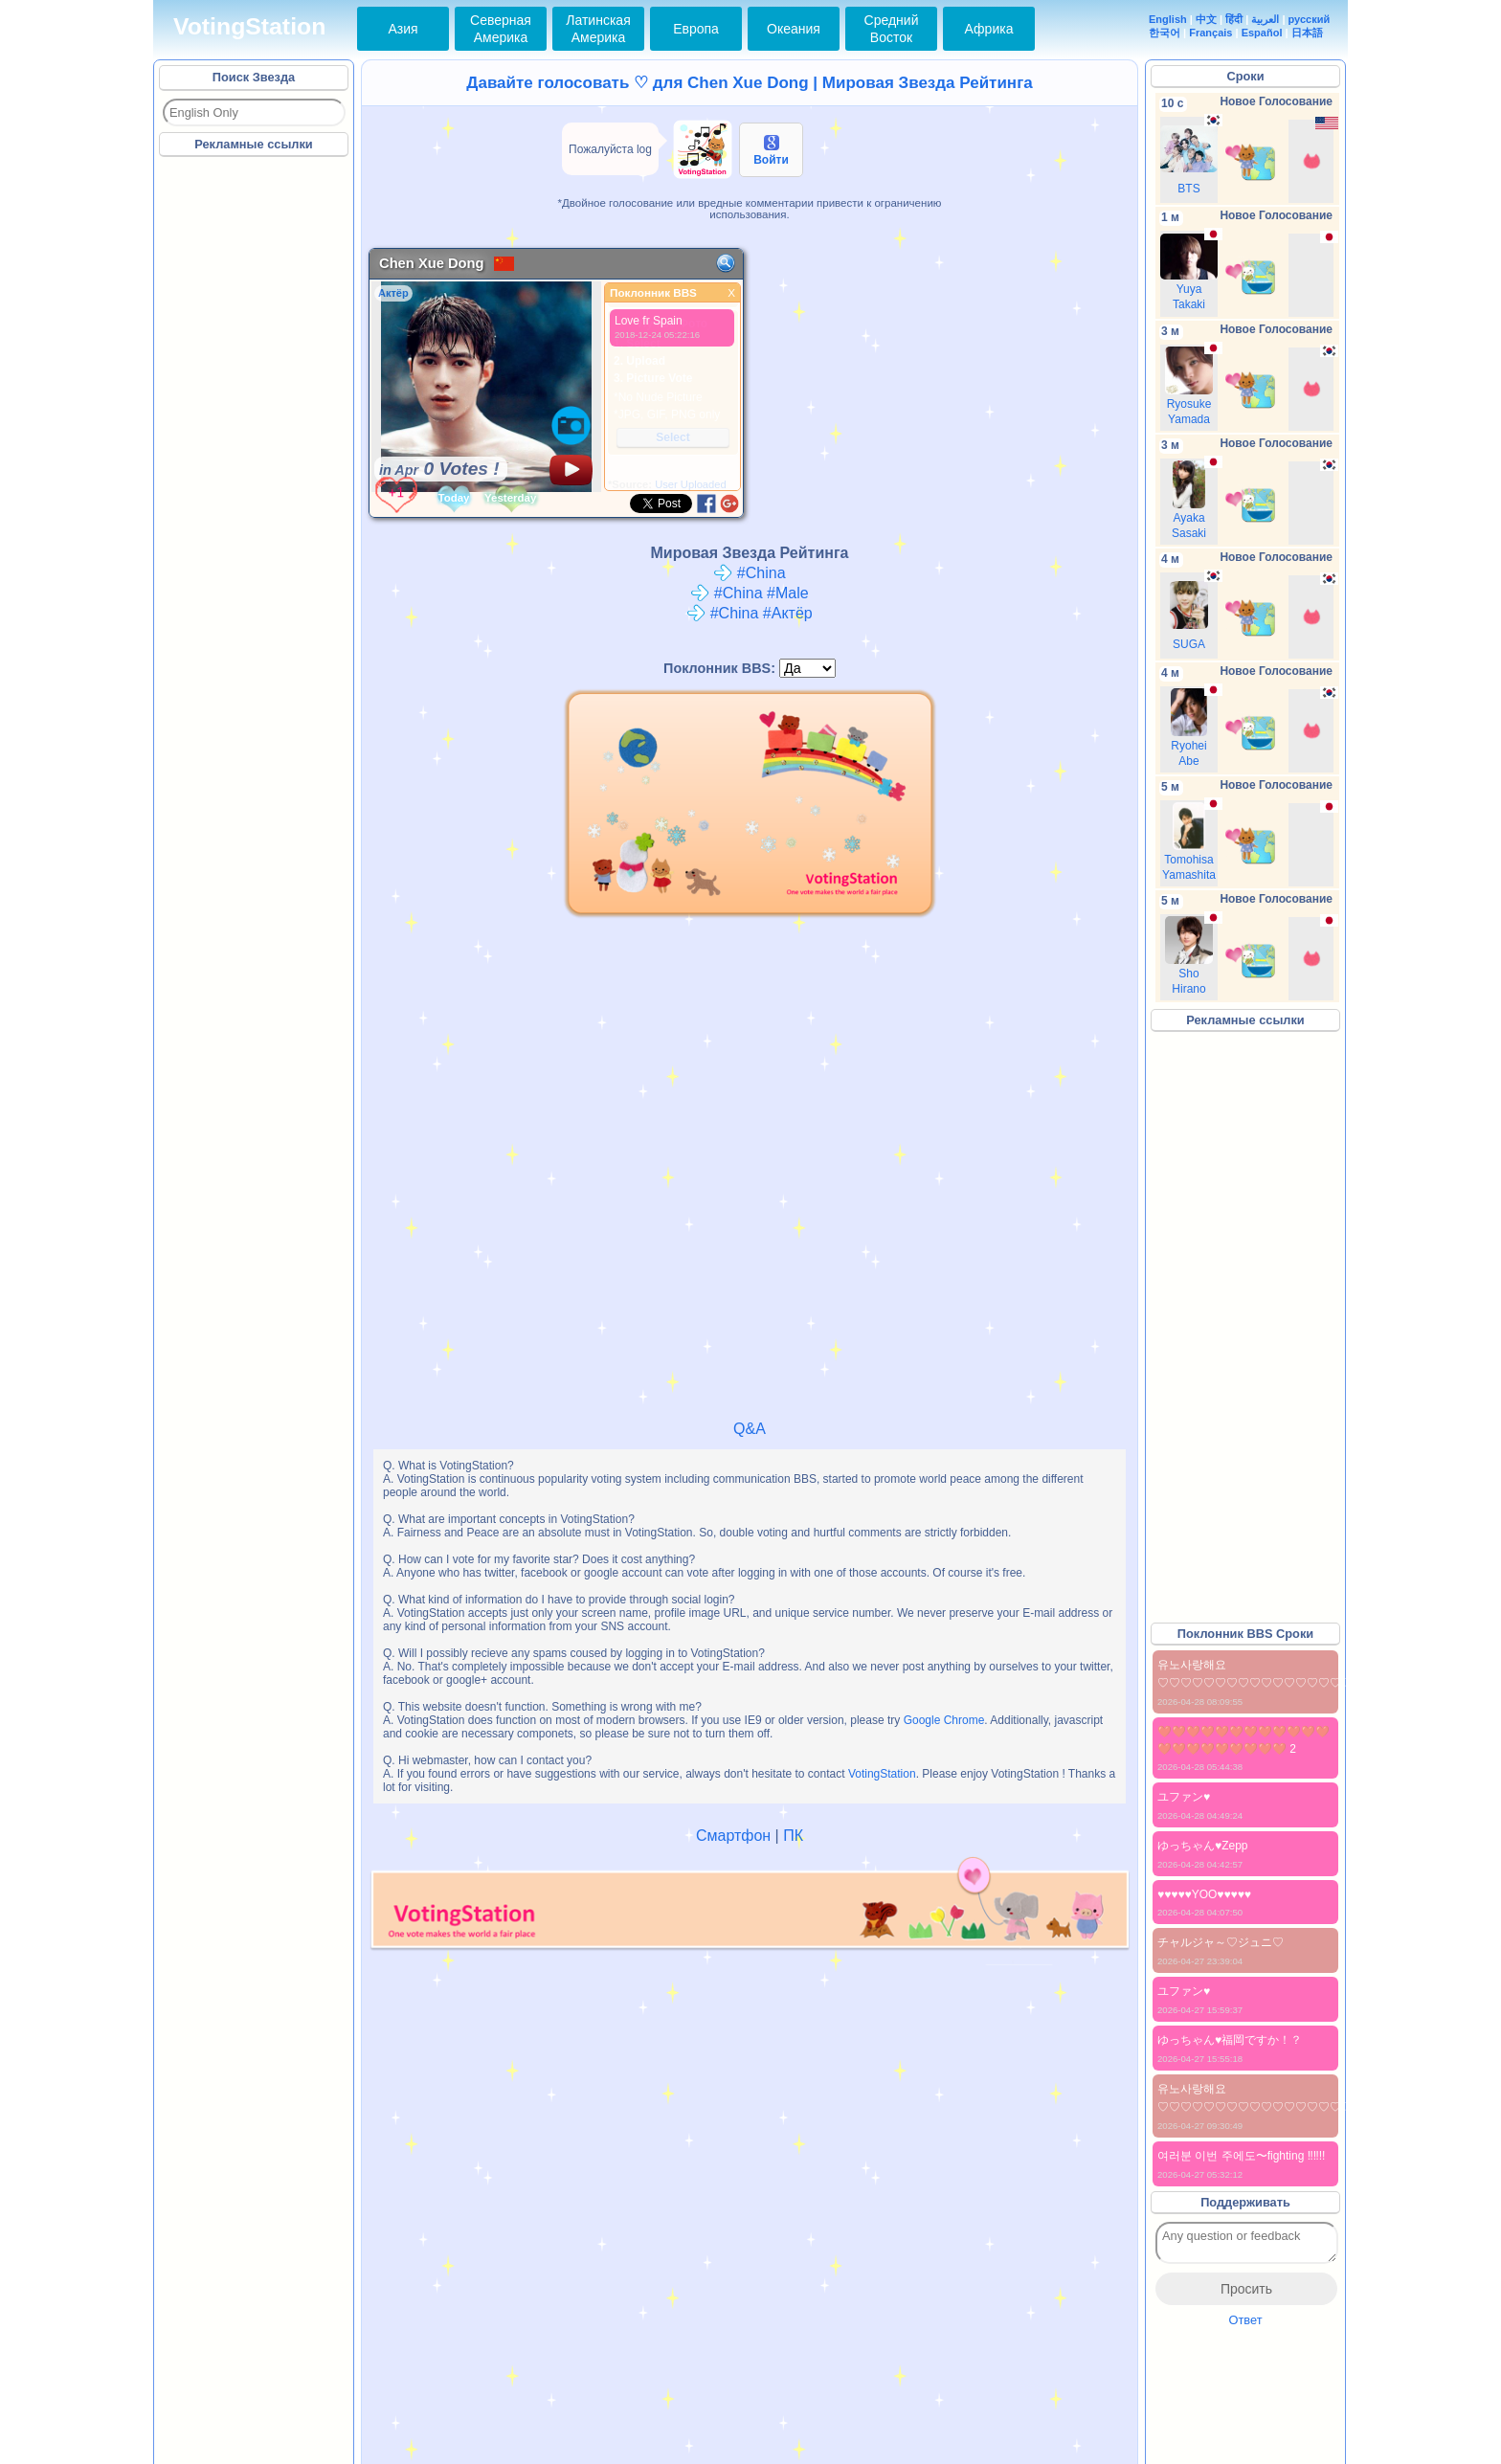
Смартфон (733, 1835)
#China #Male (749, 593)
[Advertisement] (254, 449)
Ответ (1245, 2320)
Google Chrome (944, 1720)
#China (749, 573)
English (1168, 19)
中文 (1206, 19)
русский (1309, 19)
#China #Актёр (749, 613)
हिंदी (1234, 19)
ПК (793, 1835)
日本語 (1307, 32)
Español (1262, 32)
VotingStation (249, 26)
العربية (1265, 19)
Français (1210, 32)
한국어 (1164, 32)
